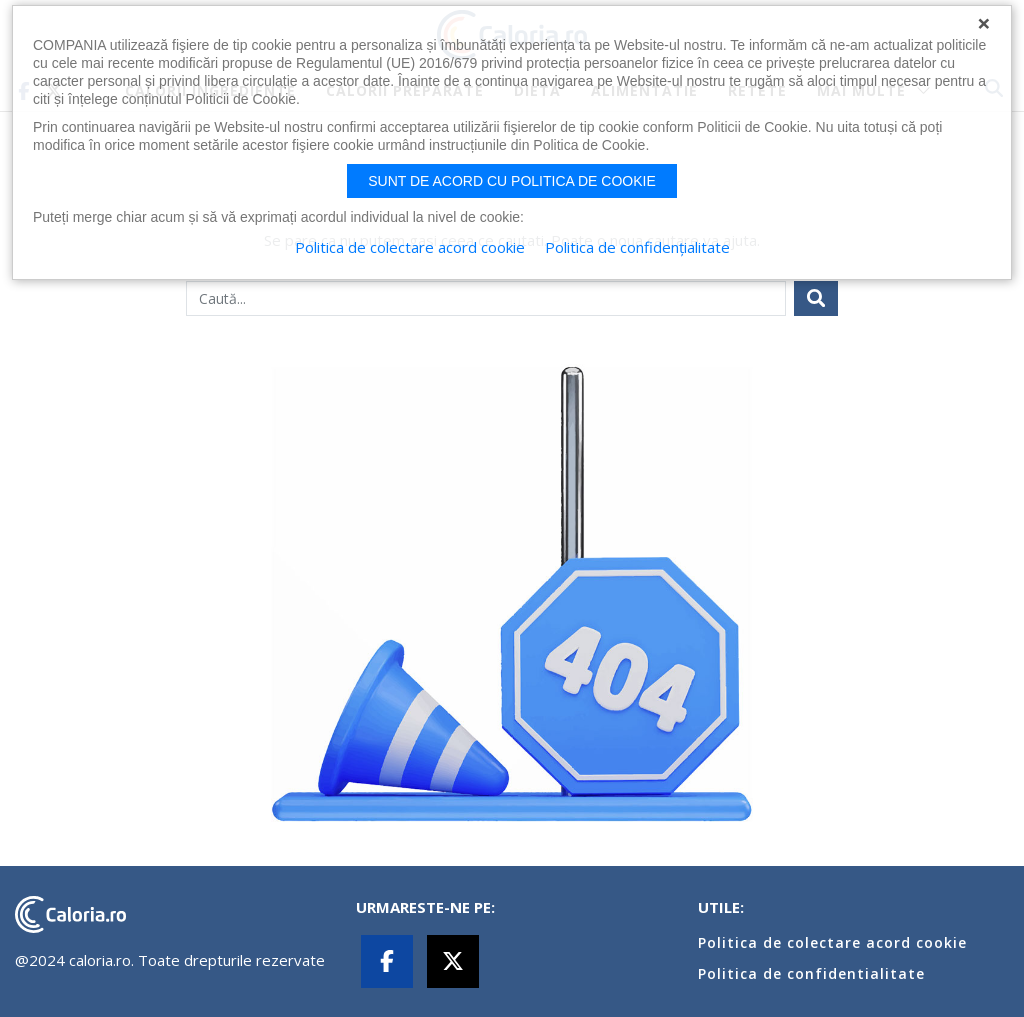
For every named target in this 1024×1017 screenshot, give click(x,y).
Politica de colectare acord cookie (832, 942)
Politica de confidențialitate (637, 247)
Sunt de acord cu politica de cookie (512, 181)
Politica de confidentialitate (811, 973)
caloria (70, 914)
